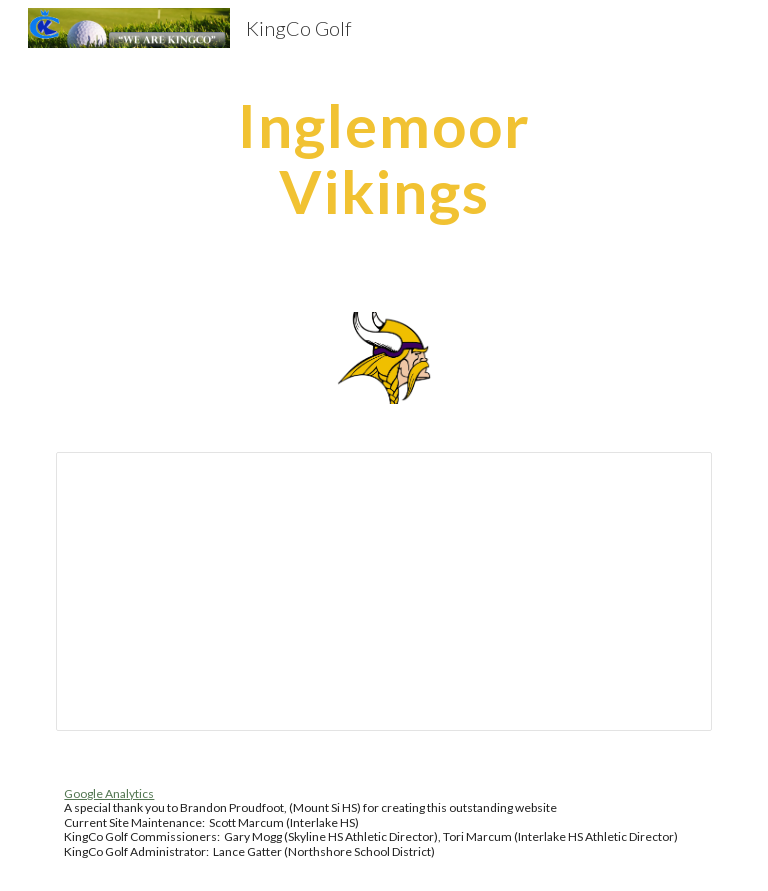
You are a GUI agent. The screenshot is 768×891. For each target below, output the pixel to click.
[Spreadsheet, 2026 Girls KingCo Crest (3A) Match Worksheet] (383, 591)
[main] (383, 158)
